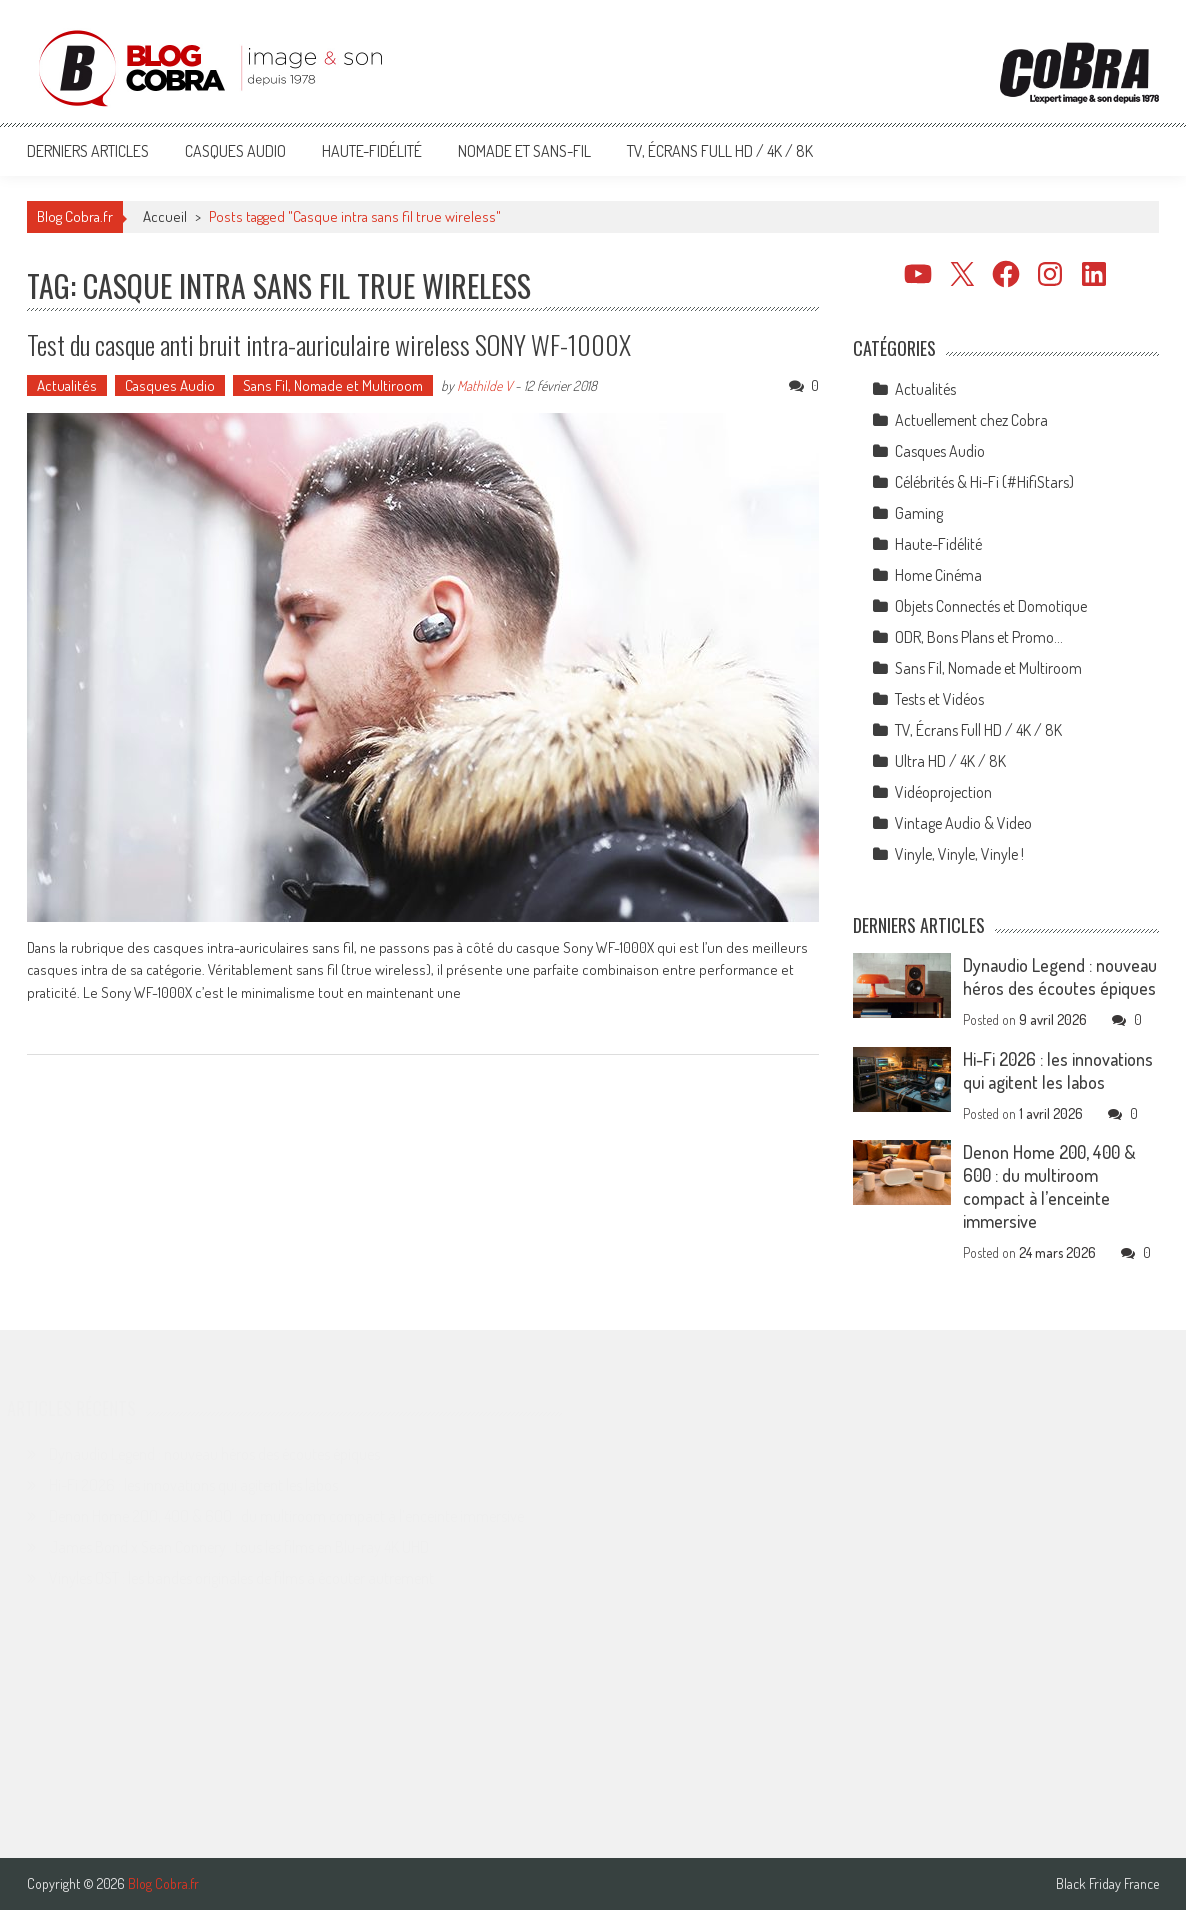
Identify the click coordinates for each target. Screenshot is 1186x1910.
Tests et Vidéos (939, 699)
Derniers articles (88, 151)
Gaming (919, 513)
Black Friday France (1107, 1884)
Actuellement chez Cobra (971, 420)
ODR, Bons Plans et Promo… (979, 637)
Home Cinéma (938, 575)
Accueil (165, 216)
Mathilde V (484, 385)
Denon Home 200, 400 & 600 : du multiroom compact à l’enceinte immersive (1049, 1186)
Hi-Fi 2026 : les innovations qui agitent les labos (1058, 1070)
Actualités (67, 385)
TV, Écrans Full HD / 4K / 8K (720, 151)
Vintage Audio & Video (963, 823)
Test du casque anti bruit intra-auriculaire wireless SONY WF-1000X (329, 344)
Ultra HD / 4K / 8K (950, 761)
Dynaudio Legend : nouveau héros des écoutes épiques (1060, 976)
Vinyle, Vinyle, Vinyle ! (959, 854)
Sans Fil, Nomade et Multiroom (333, 385)
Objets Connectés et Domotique (991, 606)
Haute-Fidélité (372, 151)
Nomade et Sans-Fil (524, 151)
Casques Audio (235, 151)
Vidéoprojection (943, 792)
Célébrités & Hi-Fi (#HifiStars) (984, 482)
